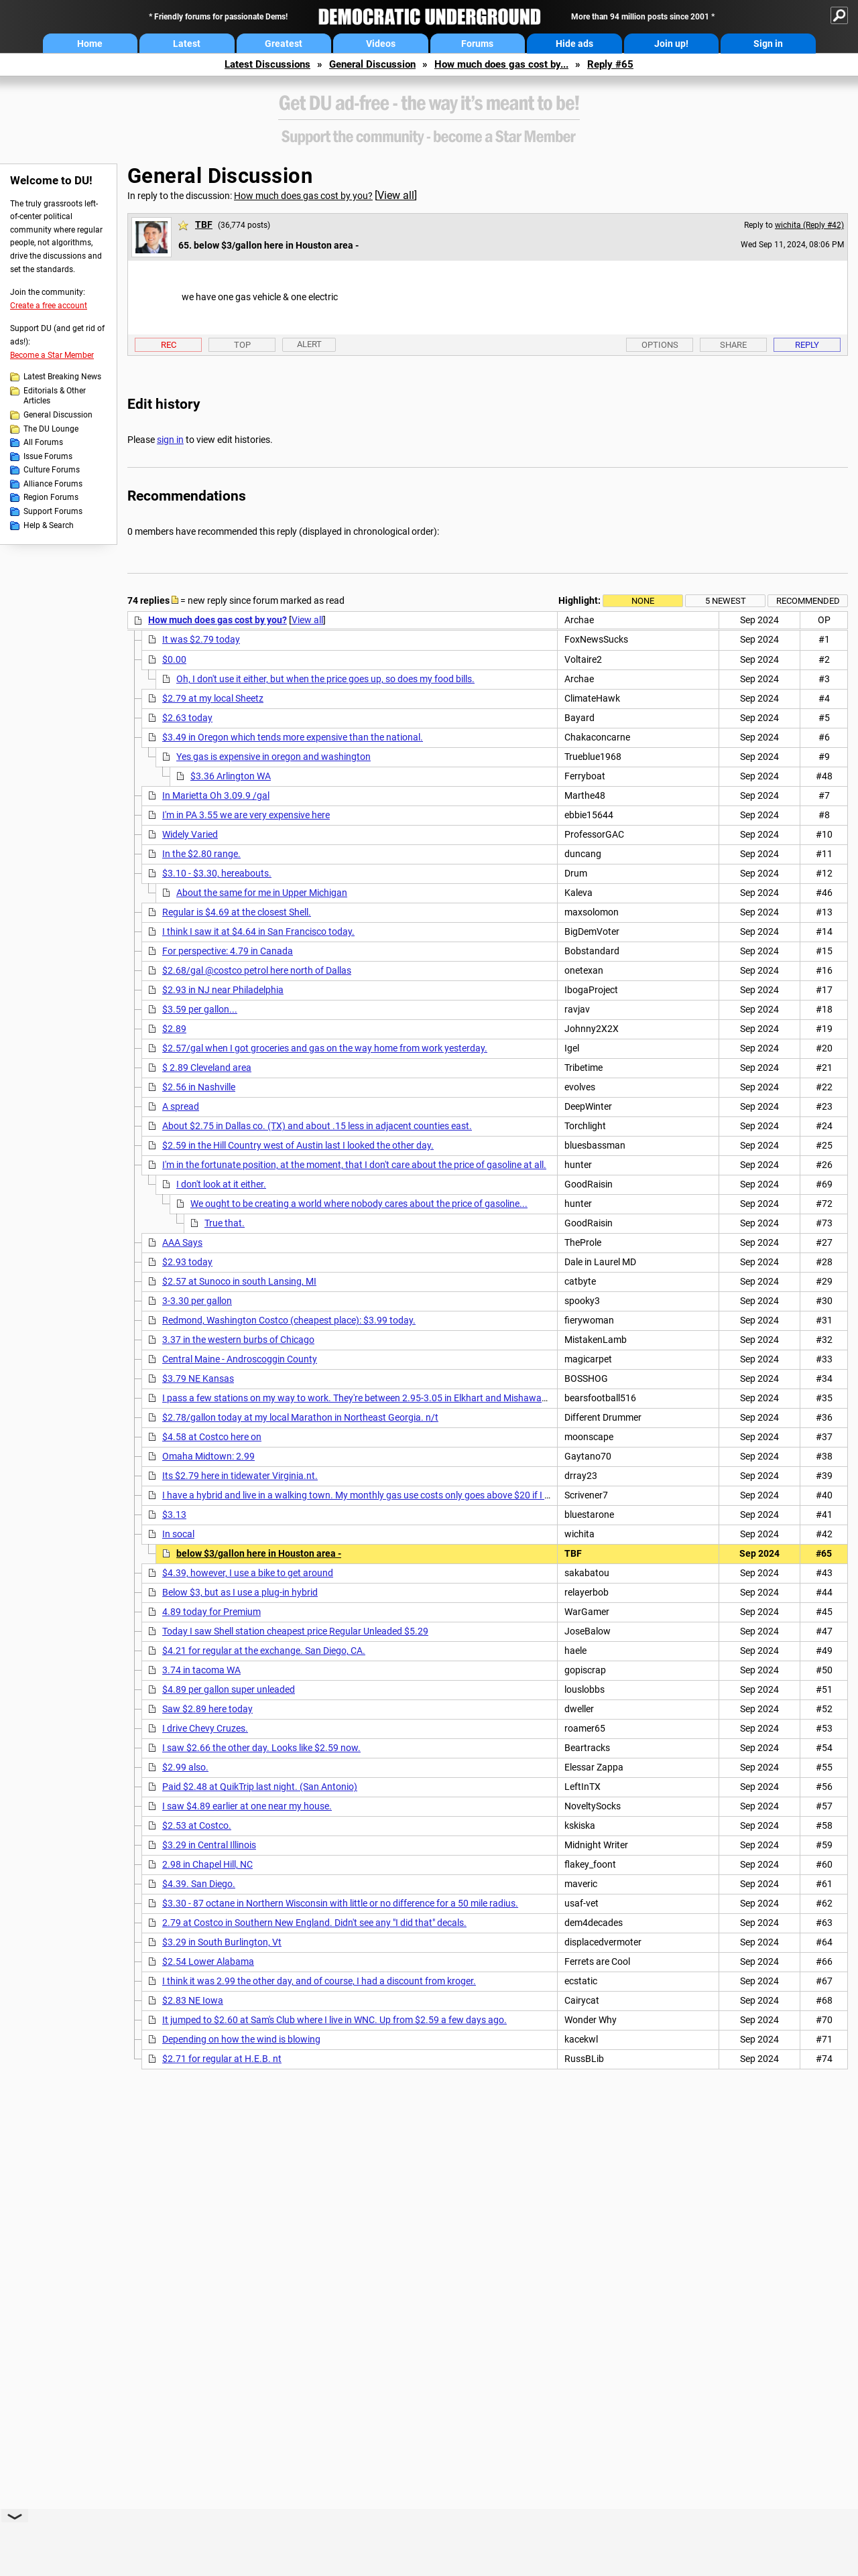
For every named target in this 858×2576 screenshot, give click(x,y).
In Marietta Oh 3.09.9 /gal (215, 795)
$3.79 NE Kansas (198, 1378)
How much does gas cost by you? (303, 195)
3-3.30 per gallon (197, 1300)
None (642, 601)
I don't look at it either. (221, 1184)
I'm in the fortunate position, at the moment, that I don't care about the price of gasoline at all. (354, 1164)
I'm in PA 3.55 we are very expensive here (246, 815)
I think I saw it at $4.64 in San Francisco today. (258, 931)
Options (659, 345)
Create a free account (48, 305)
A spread (180, 1106)
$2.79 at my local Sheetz (212, 698)
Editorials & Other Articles (54, 396)
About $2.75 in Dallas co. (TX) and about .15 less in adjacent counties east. (317, 1125)
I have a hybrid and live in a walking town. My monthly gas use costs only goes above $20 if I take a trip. (375, 1495)
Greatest (283, 43)
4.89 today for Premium (211, 1611)
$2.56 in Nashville (198, 1087)
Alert (309, 344)
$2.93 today (187, 1262)
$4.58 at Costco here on (211, 1436)
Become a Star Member (52, 355)
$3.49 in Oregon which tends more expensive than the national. (292, 737)
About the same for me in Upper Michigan (261, 892)
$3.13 (174, 1514)
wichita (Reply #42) (809, 225)
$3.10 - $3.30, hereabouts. (216, 873)
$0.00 (174, 659)
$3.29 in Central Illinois (209, 1845)
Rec (168, 345)
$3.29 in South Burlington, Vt (222, 1942)
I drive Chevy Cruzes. (205, 1728)
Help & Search (48, 525)
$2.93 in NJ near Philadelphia (223, 989)
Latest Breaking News (62, 376)
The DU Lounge (50, 429)
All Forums (43, 442)
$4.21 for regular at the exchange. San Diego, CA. (263, 1650)
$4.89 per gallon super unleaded (228, 1689)
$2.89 (174, 1028)
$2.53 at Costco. (196, 1825)
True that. (224, 1223)
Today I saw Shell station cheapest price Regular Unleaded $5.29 (295, 1631)
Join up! (671, 43)
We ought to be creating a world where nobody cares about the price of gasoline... (359, 1203)
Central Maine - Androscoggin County (239, 1359)
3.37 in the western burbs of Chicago (238, 1339)
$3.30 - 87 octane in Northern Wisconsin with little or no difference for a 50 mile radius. (340, 1903)
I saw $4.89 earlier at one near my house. (247, 1806)
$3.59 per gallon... (199, 1009)
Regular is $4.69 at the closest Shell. (236, 912)
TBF (203, 224)
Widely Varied (190, 834)
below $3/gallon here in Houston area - (258, 1553)
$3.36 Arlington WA (230, 776)
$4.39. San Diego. (198, 1883)
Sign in (768, 43)
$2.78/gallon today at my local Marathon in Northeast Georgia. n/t (300, 1417)
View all (395, 195)
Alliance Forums (52, 484)
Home (90, 43)
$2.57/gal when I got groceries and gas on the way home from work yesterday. (324, 1048)
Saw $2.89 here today (207, 1708)
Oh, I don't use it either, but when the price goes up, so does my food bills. (325, 678)
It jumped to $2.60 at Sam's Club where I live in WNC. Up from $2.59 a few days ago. (334, 2019)
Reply (807, 345)
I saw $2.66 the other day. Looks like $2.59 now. (261, 1747)
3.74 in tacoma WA (201, 1670)
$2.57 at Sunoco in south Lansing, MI (239, 1281)
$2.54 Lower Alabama (208, 1961)
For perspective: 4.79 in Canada (227, 951)
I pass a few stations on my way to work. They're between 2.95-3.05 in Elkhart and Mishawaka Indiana (373, 1398)
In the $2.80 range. (201, 853)
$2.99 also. (185, 1767)
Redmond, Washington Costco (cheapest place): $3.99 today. (289, 1320)
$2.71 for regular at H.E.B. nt (222, 2058)
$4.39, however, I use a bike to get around (247, 1572)
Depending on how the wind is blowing (241, 2039)
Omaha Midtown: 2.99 (208, 1456)
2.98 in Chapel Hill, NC (207, 1864)
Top (242, 345)
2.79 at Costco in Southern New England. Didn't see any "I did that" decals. (314, 1922)
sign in (170, 439)
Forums (477, 43)
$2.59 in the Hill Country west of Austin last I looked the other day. (298, 1145)
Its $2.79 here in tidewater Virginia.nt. (240, 1475)
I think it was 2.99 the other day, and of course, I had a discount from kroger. (319, 1981)
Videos (380, 43)
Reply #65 (610, 64)
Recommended (808, 601)
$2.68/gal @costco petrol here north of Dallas (256, 970)
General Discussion (372, 64)
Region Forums (50, 497)
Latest (186, 43)
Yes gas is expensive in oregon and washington (273, 756)
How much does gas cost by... (501, 64)
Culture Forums (51, 469)
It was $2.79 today (201, 639)
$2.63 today (187, 717)
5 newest (725, 601)
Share (733, 345)
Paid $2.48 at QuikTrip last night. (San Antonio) (259, 1786)
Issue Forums (47, 456)
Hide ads (574, 43)
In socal (178, 1534)
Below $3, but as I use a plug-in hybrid (240, 1592)
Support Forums (52, 511)
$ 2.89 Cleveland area (206, 1067)
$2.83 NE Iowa (192, 2000)
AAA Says (182, 1242)
